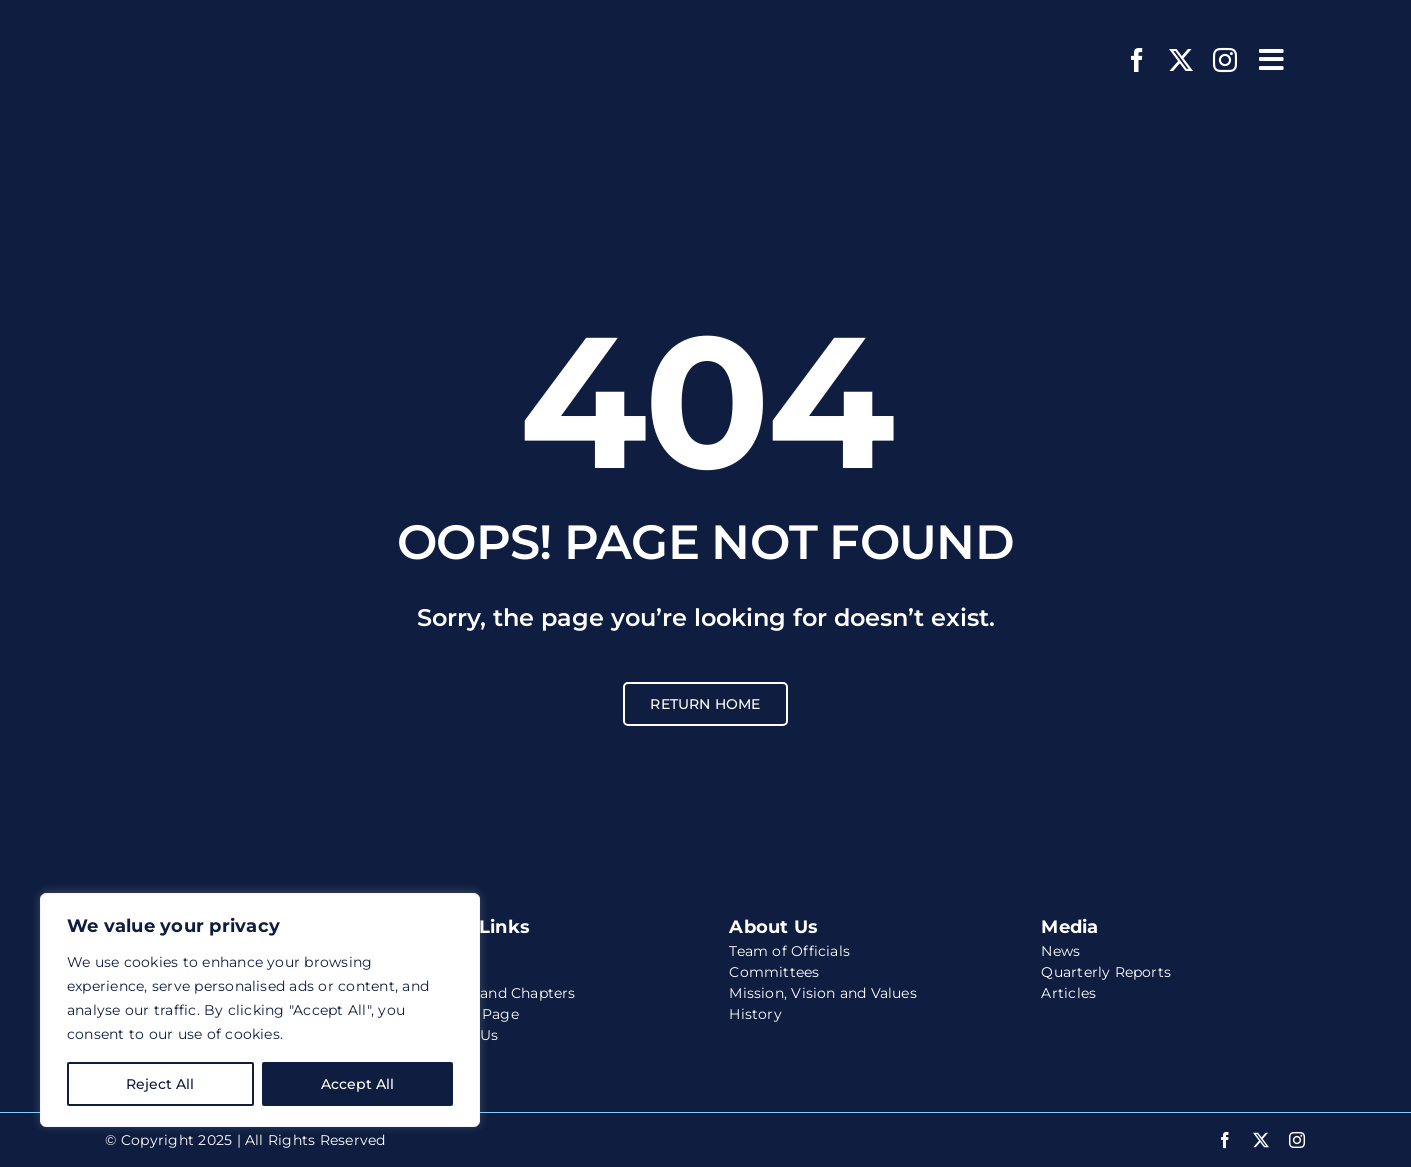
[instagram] (1225, 60)
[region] (260, 1010)
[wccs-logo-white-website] (230, 27)
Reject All (160, 1084)
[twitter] (1181, 60)
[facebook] (1137, 60)
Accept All (357, 1084)
